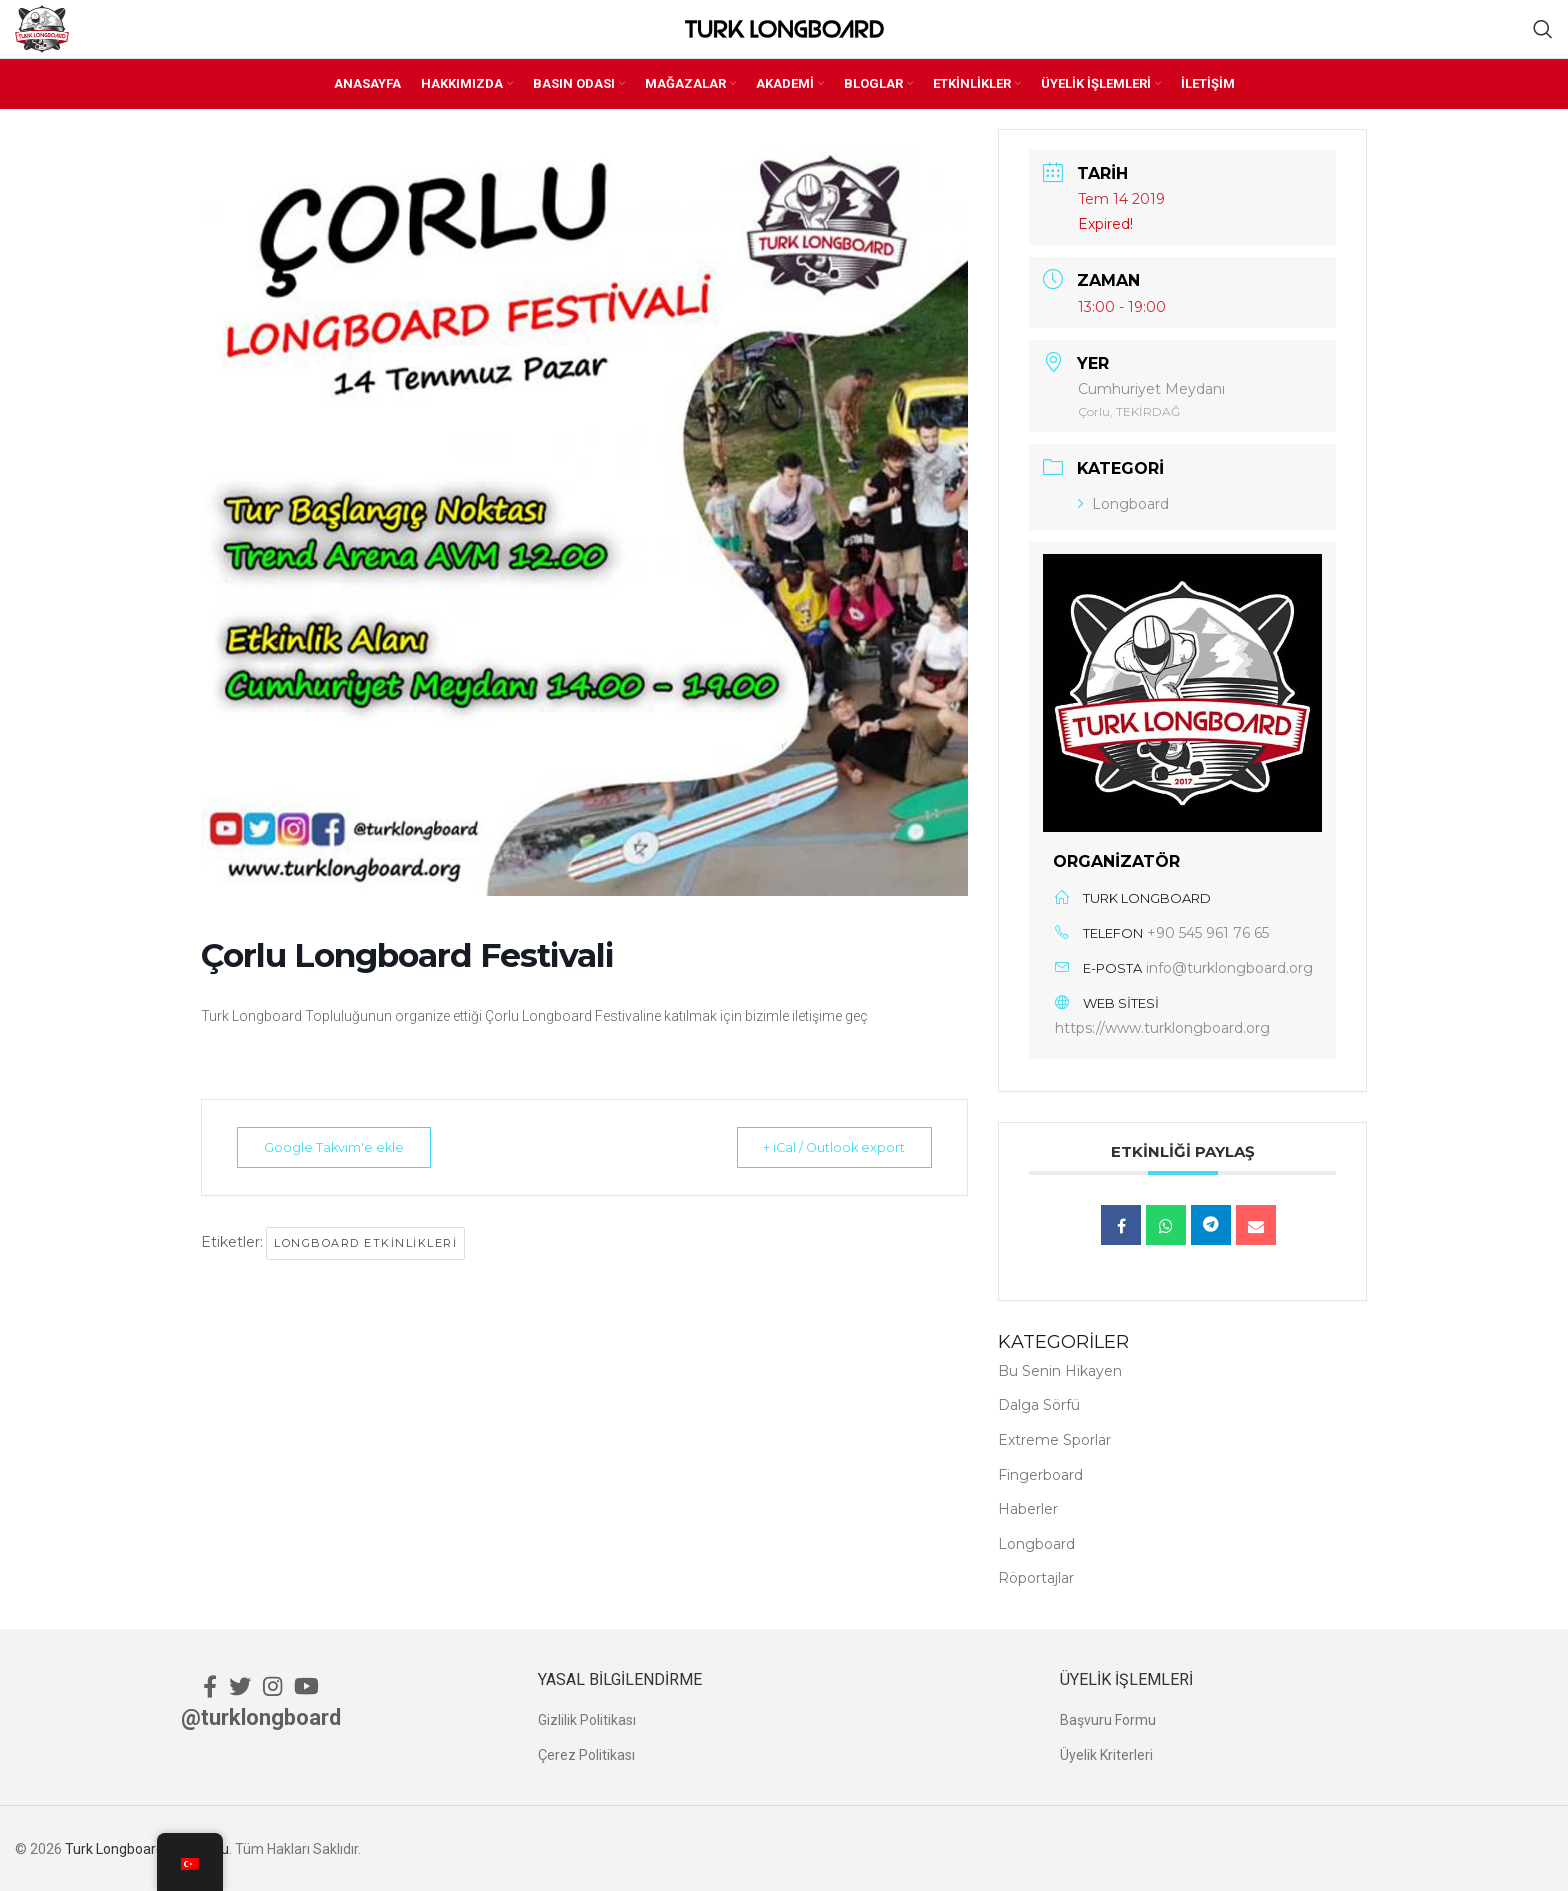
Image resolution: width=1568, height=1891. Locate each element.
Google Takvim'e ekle (343, 1147)
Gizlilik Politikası (587, 1720)
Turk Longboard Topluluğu (147, 1848)
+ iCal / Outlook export (824, 1147)
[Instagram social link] (272, 1685)
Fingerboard (1040, 1474)
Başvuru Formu (1108, 1720)
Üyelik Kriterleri (1106, 1754)
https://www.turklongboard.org (1162, 1028)
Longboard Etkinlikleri (365, 1243)
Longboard (1123, 503)
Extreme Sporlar (1054, 1439)
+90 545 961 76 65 (1208, 933)
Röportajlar (1036, 1578)
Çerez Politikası (586, 1754)
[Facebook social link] (210, 1685)
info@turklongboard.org (1229, 968)
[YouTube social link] (306, 1685)
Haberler (1028, 1509)
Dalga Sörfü (1039, 1405)
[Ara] (1543, 29)
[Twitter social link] (240, 1685)
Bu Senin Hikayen (1060, 1370)
